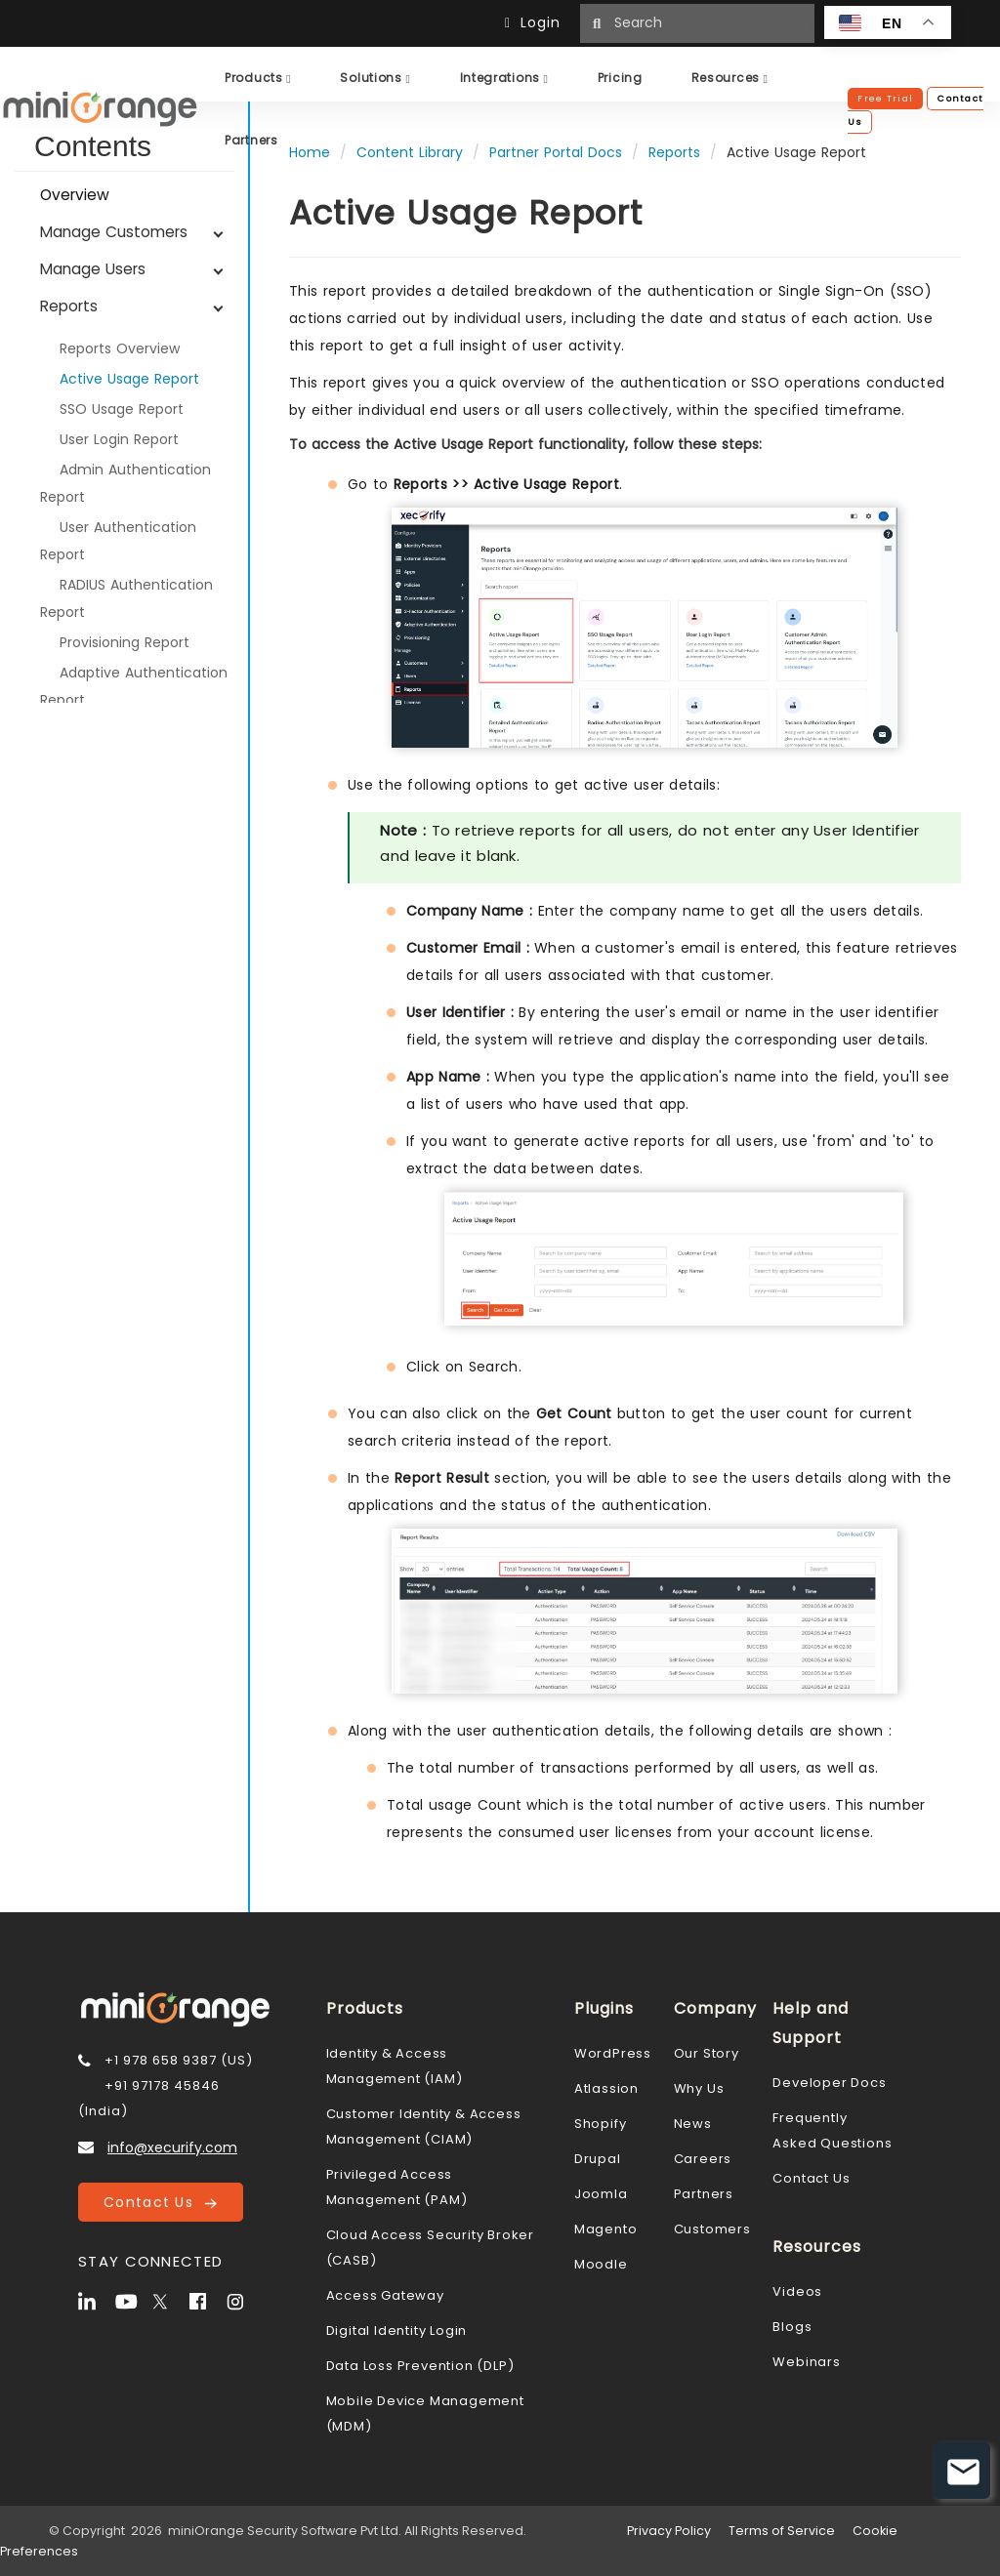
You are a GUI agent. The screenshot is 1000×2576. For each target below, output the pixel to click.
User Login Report (119, 439)
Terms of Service (782, 2530)
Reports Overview (120, 348)
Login (537, 22)
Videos (797, 2291)
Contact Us (160, 2202)
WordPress (612, 2053)
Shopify (600, 2123)
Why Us (699, 2088)
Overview (74, 194)
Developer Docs (829, 2082)
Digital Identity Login (397, 2330)
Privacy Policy (669, 2530)
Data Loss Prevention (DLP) (420, 2365)
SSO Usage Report (122, 409)
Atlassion (606, 2088)
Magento (606, 2229)
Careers (703, 2158)
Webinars (806, 2361)
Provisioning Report (124, 642)
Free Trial (885, 98)
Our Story (706, 2053)
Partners (703, 2194)
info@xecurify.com (172, 2147)
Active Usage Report (129, 378)
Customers (712, 2229)
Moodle (601, 2264)
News (693, 2123)
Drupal (597, 2158)
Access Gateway (385, 2295)
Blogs (792, 2326)
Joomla (601, 2194)
